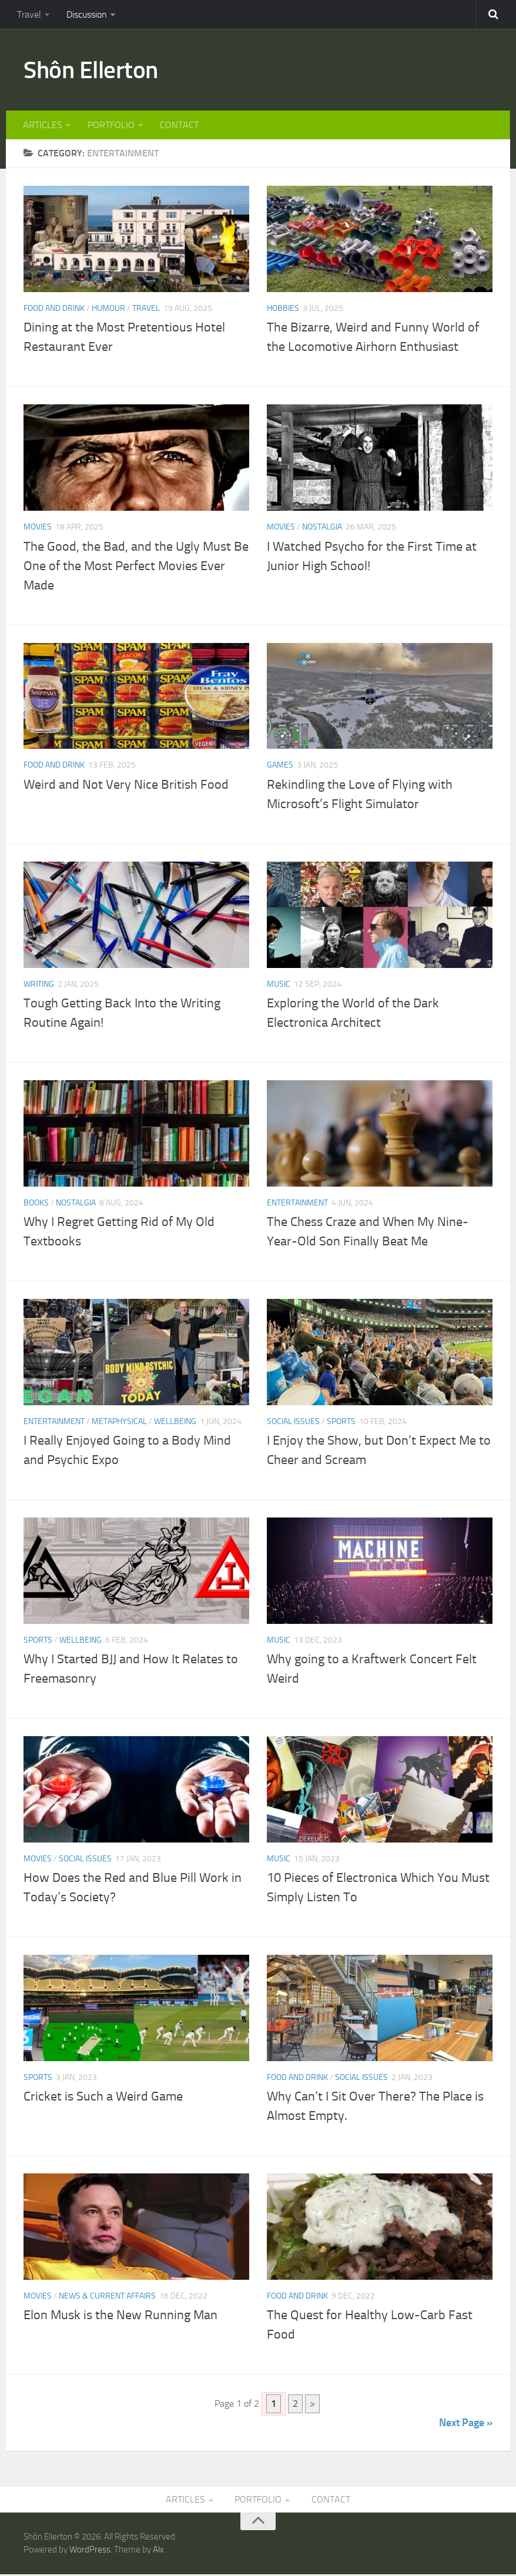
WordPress (89, 2552)
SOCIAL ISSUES (293, 1423)
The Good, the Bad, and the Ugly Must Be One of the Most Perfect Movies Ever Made (136, 567)
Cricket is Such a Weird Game (103, 2098)
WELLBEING (175, 1423)
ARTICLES (42, 126)
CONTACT (178, 126)
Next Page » (465, 2424)
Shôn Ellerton (93, 70)
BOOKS (36, 1204)
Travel (29, 14)
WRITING (39, 985)
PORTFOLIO (110, 126)
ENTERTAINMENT (297, 1204)
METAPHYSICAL (119, 1423)
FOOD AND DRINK (54, 310)
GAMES (280, 767)
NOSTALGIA (322, 529)
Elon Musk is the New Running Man (120, 2316)
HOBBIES (283, 310)
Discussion (86, 14)
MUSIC (278, 985)
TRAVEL (146, 310)
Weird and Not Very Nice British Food (126, 785)
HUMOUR (108, 310)
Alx (158, 2552)
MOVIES (38, 529)
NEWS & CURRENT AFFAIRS (107, 2298)
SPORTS (341, 1423)
